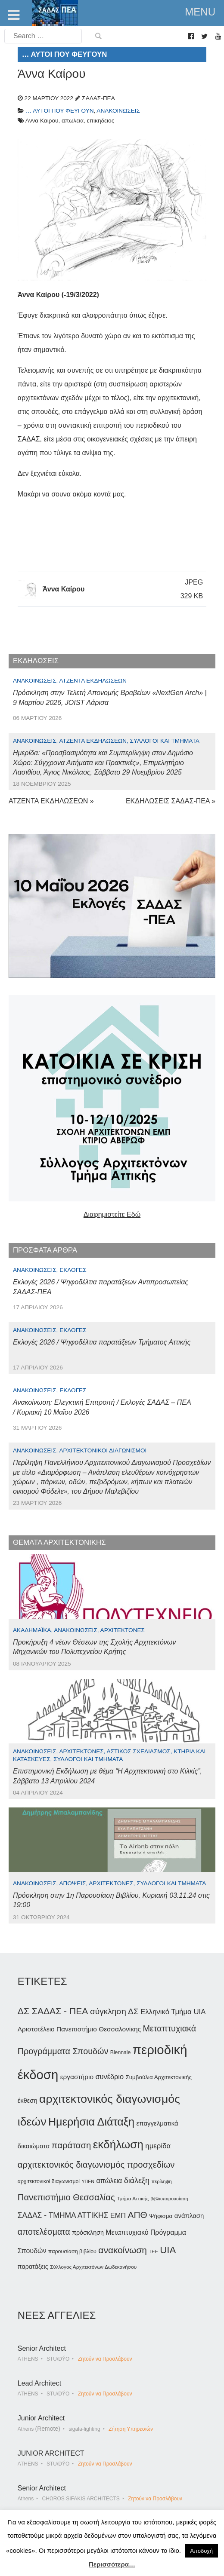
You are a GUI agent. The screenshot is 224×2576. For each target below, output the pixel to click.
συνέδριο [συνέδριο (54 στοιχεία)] (109, 2076)
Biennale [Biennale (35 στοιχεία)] (120, 2052)
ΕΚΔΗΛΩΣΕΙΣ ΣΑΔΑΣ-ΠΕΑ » (170, 801)
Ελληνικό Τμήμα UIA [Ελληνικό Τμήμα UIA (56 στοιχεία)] (172, 2012)
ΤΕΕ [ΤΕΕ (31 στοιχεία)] (153, 2251)
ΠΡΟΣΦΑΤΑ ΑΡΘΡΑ (45, 1250)
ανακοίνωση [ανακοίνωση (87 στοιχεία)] (122, 2250)
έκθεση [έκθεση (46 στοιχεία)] (27, 2100)
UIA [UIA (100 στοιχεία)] (168, 2250)
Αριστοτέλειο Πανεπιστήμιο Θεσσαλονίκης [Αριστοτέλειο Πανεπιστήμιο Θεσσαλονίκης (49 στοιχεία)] (79, 2029)
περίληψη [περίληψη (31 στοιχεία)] (162, 2181)
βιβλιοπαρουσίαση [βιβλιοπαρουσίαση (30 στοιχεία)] (169, 2198)
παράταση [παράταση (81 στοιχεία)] (71, 2145)
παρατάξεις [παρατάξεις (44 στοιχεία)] (33, 2266)
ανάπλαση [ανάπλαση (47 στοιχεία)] (189, 2215)
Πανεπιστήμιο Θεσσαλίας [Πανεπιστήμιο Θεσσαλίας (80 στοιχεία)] (66, 2197)
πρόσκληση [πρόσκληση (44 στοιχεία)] (88, 2232)
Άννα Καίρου (64, 589)
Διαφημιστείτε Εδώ (112, 1214)
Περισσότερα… (112, 2564)
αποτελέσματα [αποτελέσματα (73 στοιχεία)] (44, 2231)
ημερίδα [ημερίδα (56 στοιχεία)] (158, 2146)
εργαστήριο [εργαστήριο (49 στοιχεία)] (76, 2076)
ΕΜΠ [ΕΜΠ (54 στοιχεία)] (118, 2215)
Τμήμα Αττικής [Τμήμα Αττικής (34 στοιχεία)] (133, 2199)
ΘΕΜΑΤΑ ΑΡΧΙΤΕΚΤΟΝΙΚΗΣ (59, 1542)
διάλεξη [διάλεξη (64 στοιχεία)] (136, 2180)
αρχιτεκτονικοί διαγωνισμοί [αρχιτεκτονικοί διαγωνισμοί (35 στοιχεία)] (49, 2181)
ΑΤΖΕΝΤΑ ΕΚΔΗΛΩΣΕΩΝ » (51, 801)
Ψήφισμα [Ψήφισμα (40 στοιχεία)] (160, 2216)
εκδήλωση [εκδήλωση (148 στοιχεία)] (118, 2144)
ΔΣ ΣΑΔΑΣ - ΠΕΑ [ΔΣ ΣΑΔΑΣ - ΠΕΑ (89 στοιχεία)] (53, 2011)
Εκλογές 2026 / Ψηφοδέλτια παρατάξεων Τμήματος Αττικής (101, 1342)
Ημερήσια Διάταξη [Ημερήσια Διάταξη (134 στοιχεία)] (91, 2122)
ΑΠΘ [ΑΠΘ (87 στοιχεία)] (137, 2215)
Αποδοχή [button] (201, 2551)
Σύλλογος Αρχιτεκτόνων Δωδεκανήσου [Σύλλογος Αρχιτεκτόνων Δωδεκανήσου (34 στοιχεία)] (93, 2267)
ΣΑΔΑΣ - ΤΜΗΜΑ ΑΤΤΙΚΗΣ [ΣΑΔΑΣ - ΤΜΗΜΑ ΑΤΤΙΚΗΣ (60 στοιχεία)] (63, 2215)
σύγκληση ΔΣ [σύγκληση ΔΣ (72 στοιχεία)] (114, 2011)
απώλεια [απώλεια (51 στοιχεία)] (109, 2180)
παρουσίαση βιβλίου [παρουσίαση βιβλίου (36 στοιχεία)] (72, 2251)
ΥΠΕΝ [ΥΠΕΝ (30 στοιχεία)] (87, 2181)
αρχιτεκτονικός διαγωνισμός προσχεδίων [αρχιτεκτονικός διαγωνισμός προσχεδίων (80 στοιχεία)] (96, 2164)
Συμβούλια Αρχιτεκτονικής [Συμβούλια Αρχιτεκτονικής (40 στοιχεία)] (159, 2077)
